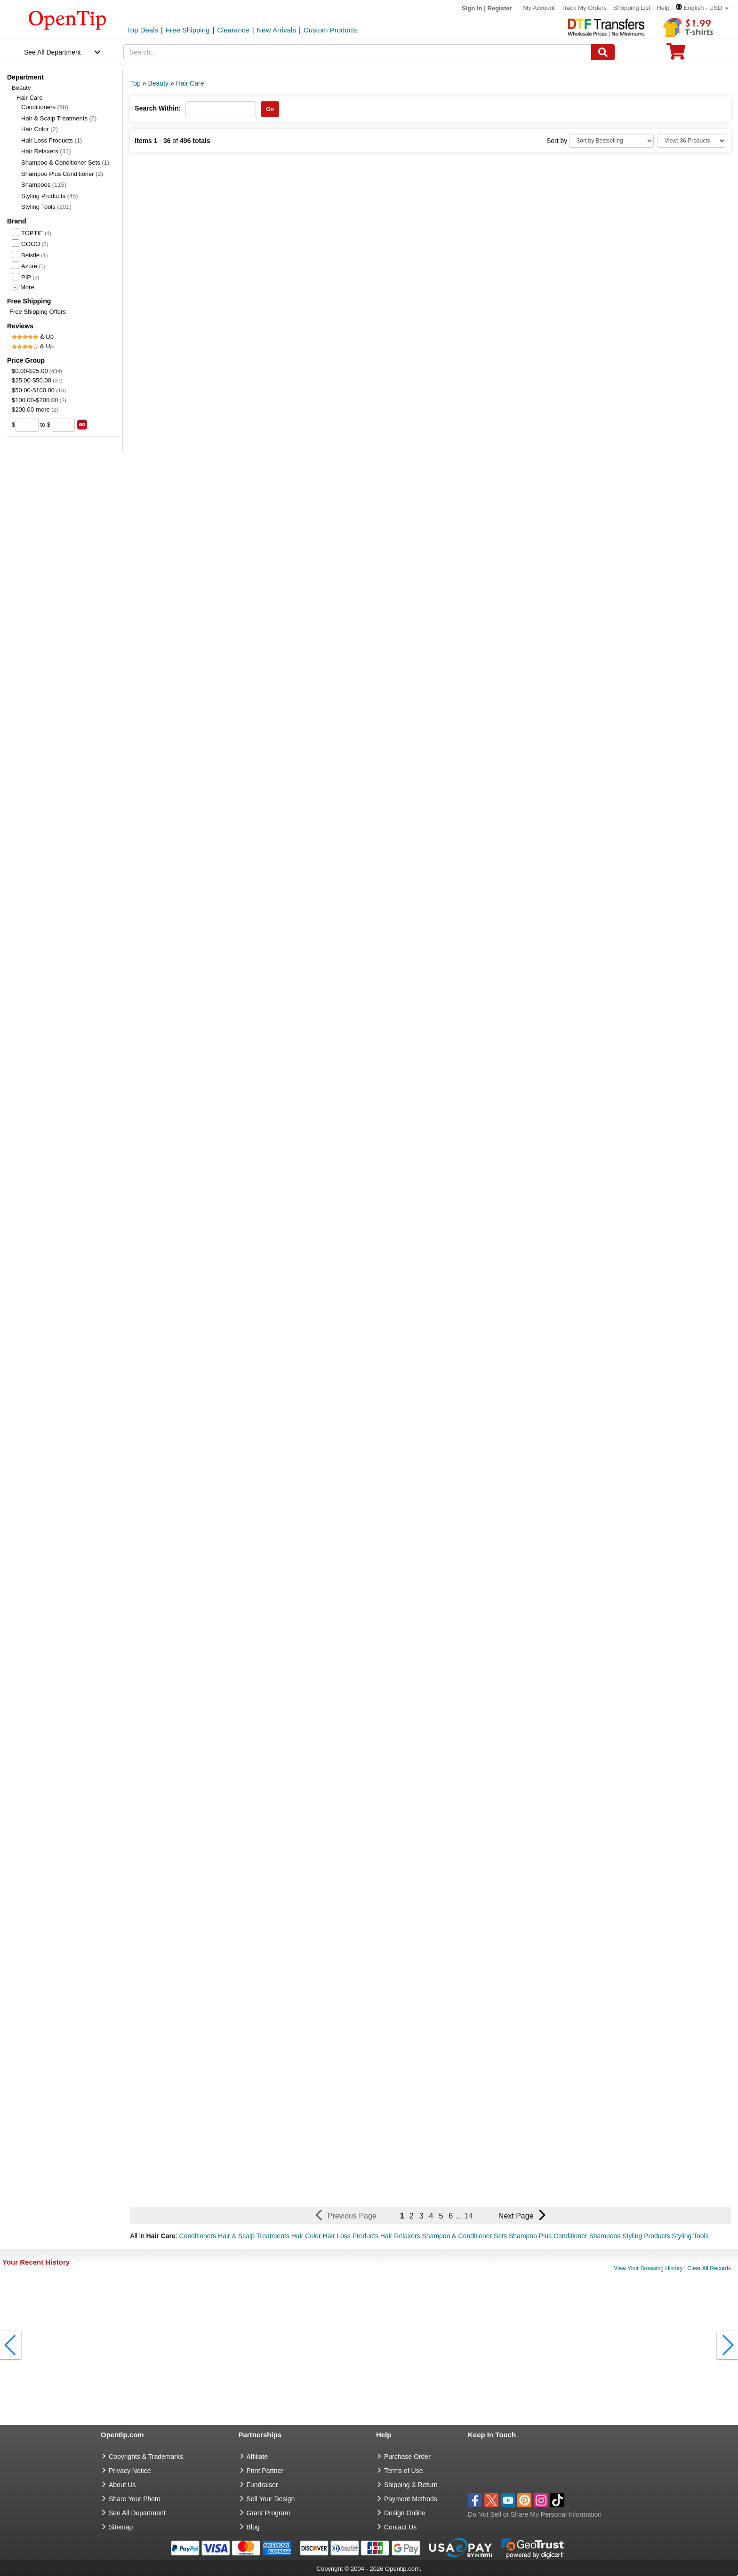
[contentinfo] (67, 19)
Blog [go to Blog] (253, 2527)
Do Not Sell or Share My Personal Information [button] (535, 2514)
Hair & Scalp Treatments (58, 118)
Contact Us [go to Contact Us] (400, 2527)
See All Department (52, 52)
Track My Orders (584, 7)
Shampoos (43, 184)
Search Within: (158, 108)
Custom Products (331, 30)
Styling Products (49, 195)
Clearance (233, 30)
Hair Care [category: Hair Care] (190, 83)
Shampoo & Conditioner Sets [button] (464, 2236)
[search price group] (82, 424)
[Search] (603, 52)
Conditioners (44, 107)
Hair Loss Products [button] (350, 2236)
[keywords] (357, 52)
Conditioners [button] (198, 2236)
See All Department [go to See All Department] (137, 2513)
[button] (702, 7)
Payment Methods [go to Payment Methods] (410, 2499)
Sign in (472, 8)
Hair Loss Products (51, 140)
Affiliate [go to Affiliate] (257, 2456)
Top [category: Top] (135, 83)
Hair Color (39, 129)
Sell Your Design (271, 2499)
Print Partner (265, 2470)
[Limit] (692, 141)
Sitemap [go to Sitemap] (121, 2527)
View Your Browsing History (648, 2268)
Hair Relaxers (46, 151)
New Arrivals (276, 30)
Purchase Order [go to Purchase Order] (407, 2456)
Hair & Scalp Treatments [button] (253, 2236)
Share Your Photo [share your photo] (134, 2499)
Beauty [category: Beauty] (158, 83)
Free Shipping (187, 30)
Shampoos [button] (604, 2236)
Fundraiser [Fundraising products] (262, 2485)
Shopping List (631, 7)
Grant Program (268, 2513)
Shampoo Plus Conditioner (62, 173)
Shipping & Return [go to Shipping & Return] (411, 2485)
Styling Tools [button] (690, 2236)
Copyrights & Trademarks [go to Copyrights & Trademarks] (146, 2456)
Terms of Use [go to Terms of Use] (403, 2470)
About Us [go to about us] (122, 2485)
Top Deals (142, 30)
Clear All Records (709, 2268)
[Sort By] (611, 141)
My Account (538, 7)
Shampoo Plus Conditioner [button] (548, 2236)
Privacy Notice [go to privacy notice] (130, 2470)
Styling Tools (46, 206)
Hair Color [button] (306, 2236)
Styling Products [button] (646, 2236)
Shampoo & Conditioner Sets (65, 162)
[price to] (63, 425)
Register (500, 8)
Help (663, 7)
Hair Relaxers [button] (400, 2236)
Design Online (404, 2513)
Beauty (21, 87)
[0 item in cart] (675, 54)
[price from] (27, 425)
